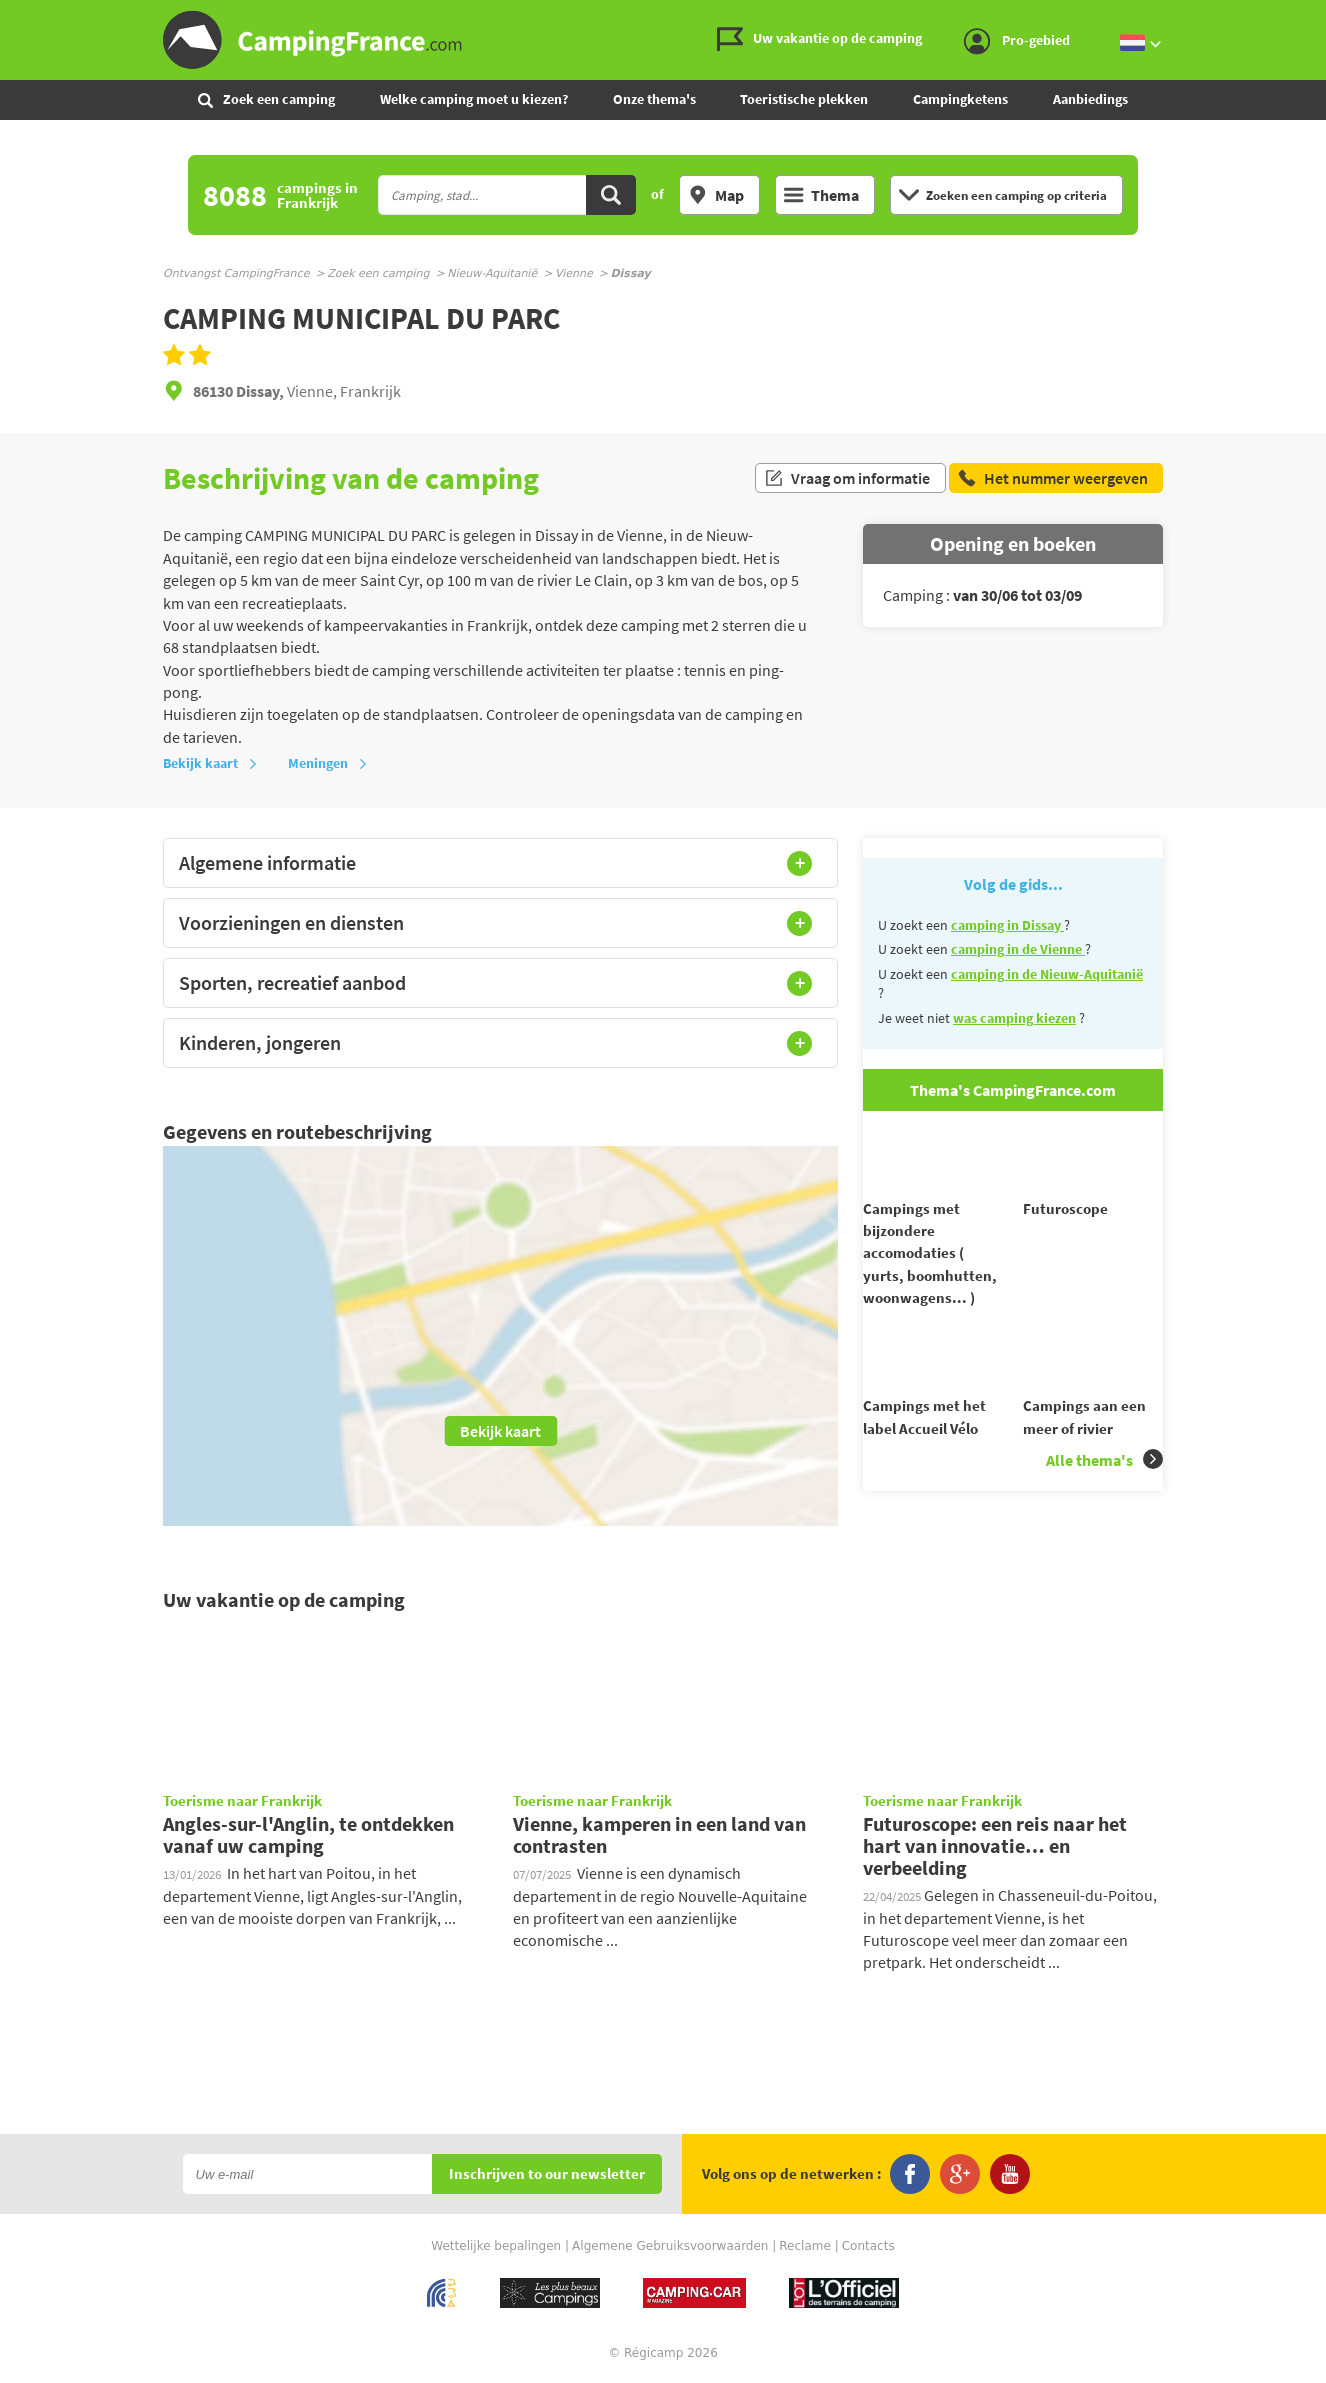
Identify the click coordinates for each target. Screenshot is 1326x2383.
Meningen (328, 763)
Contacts (868, 2247)
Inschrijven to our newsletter (547, 2175)
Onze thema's (654, 99)
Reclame (805, 2247)
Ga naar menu (1303, 16)
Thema (821, 195)
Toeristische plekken (804, 99)
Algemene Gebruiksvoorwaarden (670, 2247)
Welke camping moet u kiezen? (474, 99)
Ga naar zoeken (1322, 16)
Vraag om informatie (847, 478)
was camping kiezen (1014, 1018)
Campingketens (960, 99)
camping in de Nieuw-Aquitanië (1047, 974)
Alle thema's (1104, 1495)
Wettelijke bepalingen (496, 2247)
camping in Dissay (1007, 925)
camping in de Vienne (1018, 949)
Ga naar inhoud (1312, 16)
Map (716, 195)
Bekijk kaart (210, 763)
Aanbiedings (1090, 99)
